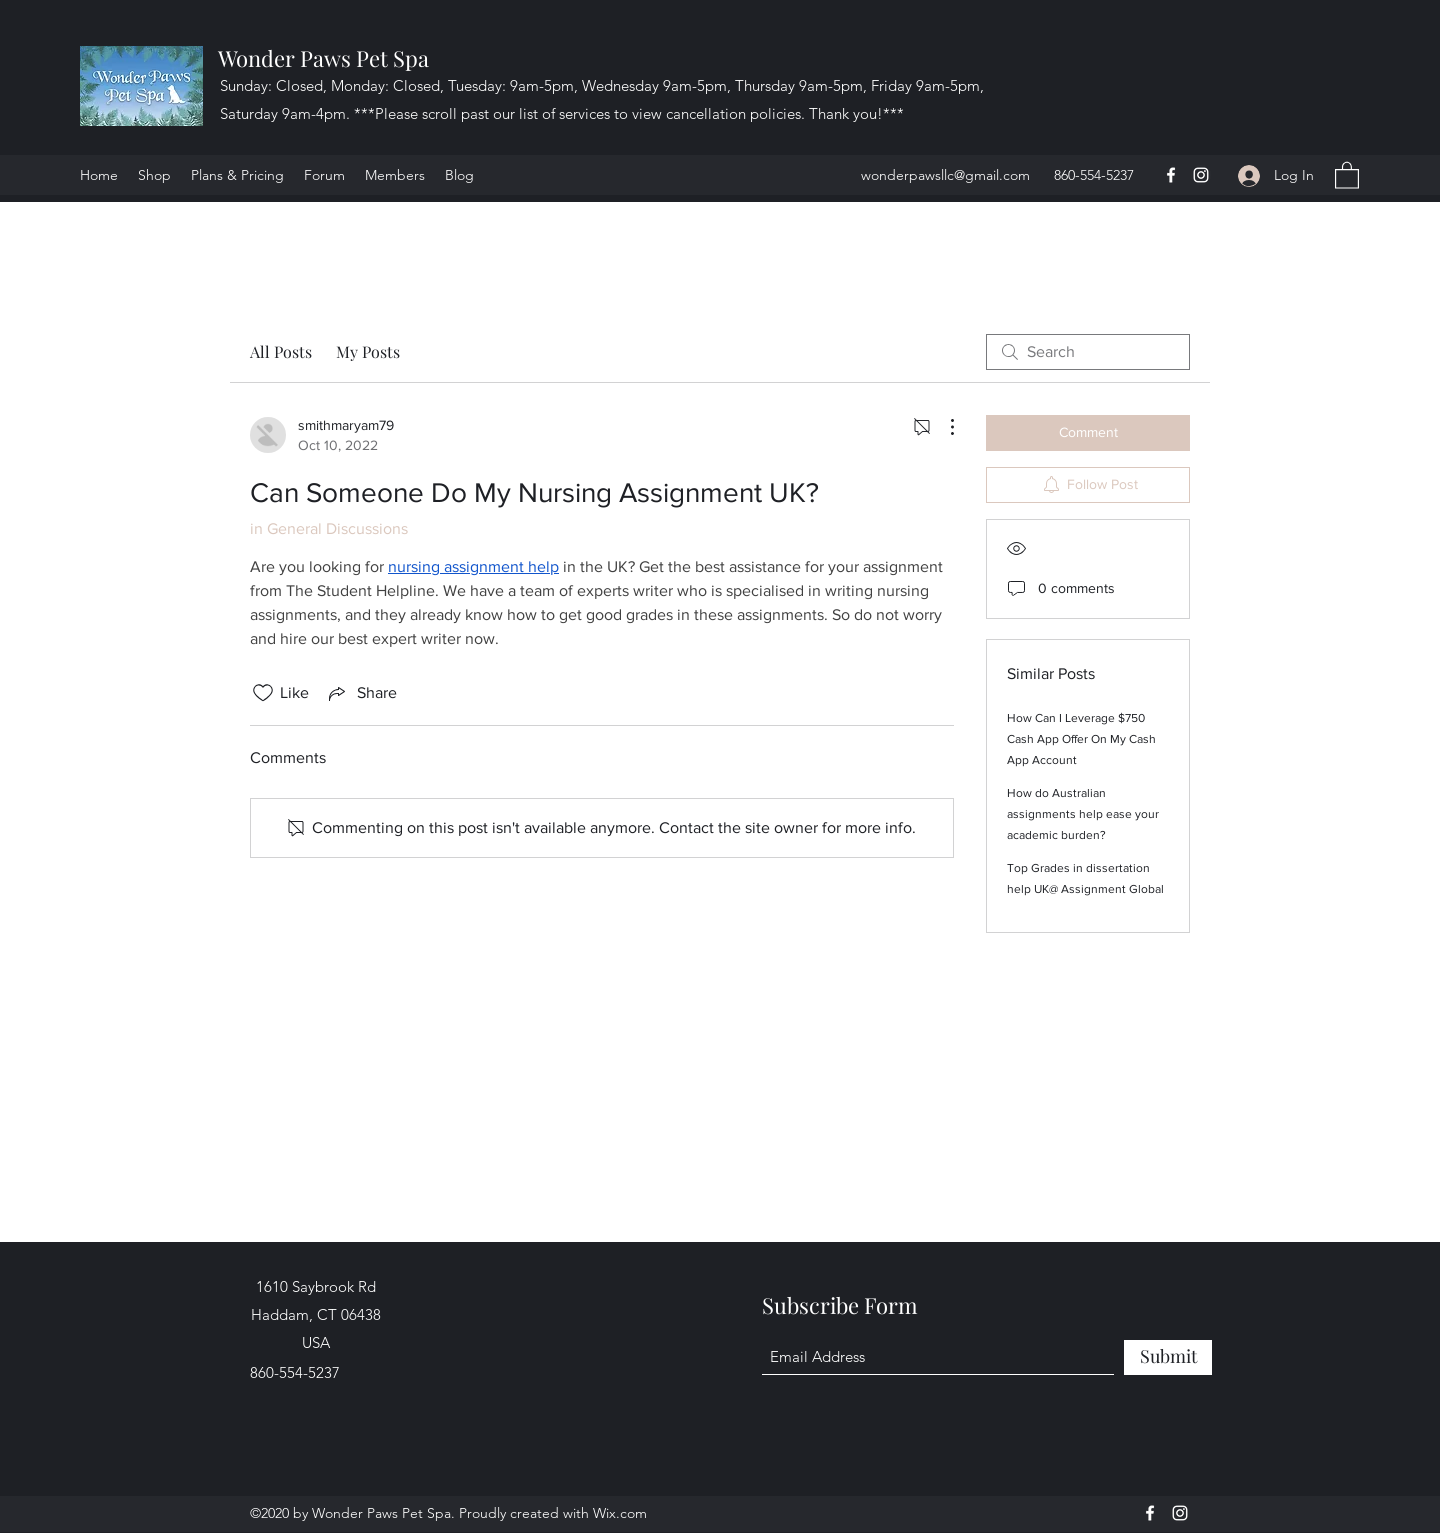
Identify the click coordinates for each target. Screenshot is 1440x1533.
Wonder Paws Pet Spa (323, 58)
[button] (1347, 174)
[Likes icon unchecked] (263, 693)
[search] (1088, 352)
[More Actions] (942, 427)
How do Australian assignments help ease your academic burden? (1083, 814)
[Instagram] (1201, 175)
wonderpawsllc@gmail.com (945, 175)
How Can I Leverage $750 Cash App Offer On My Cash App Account (1081, 739)
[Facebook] (1171, 175)
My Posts (368, 351)
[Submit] (1168, 1357)
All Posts (281, 351)
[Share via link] (361, 693)
